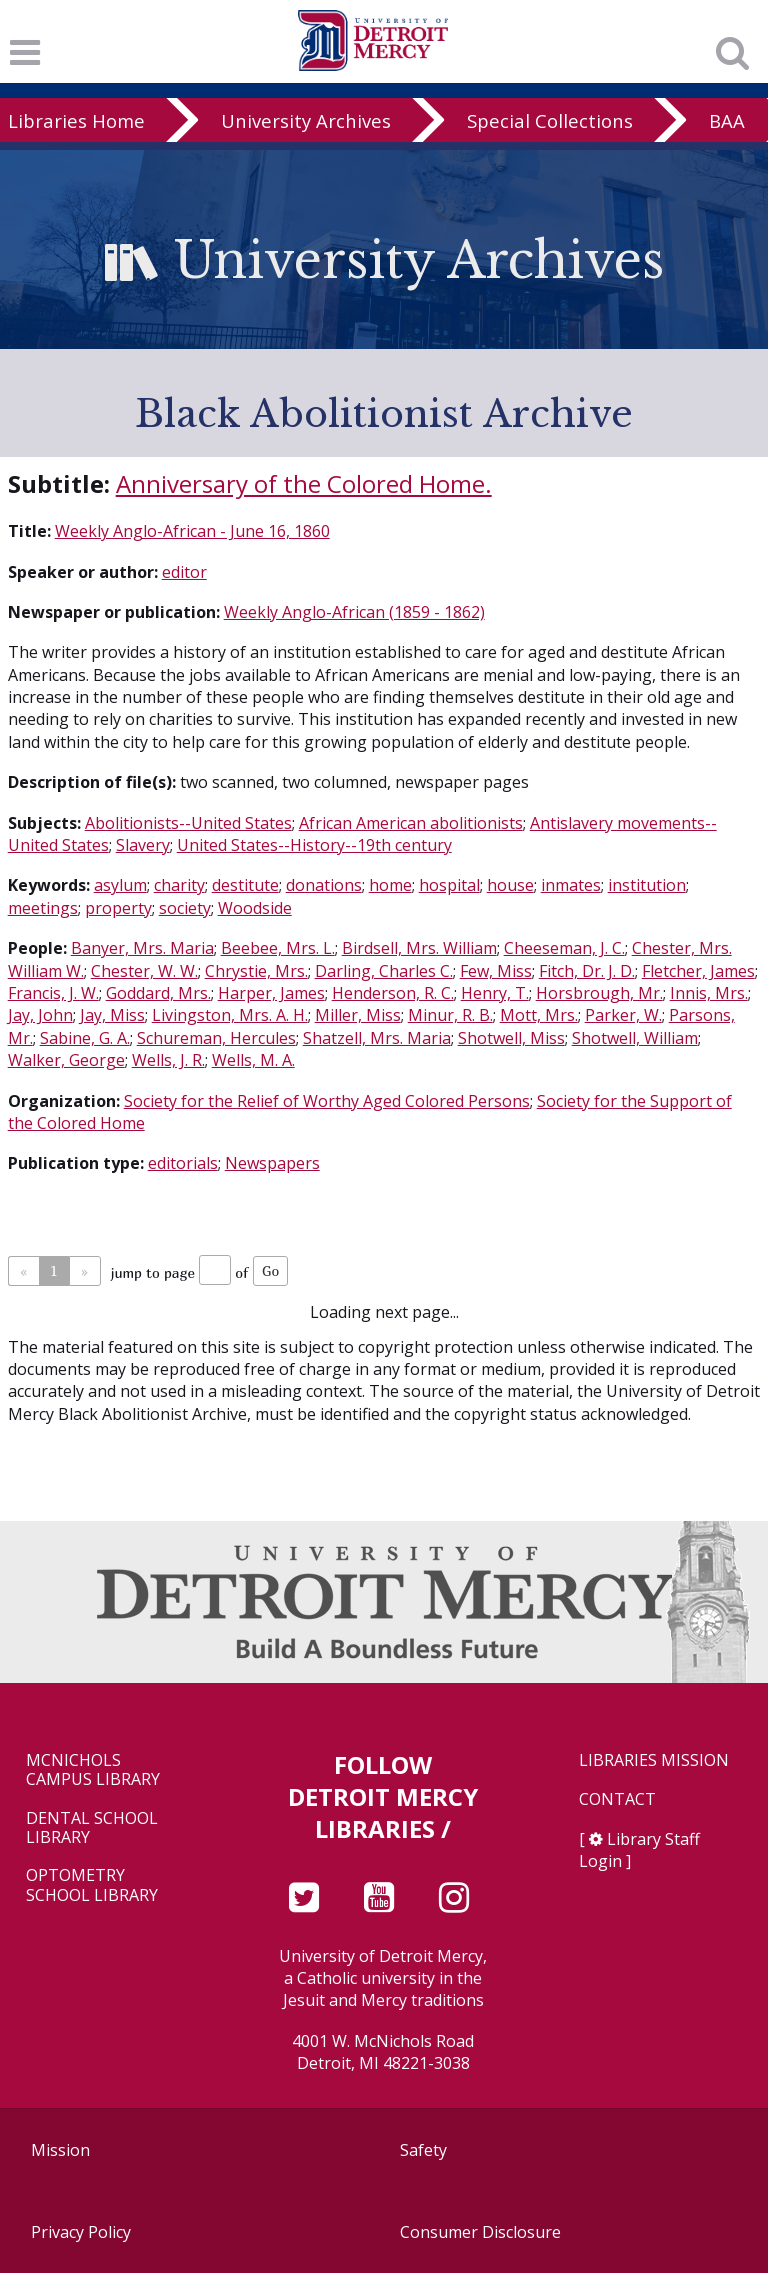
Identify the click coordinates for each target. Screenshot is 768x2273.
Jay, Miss (112, 1015)
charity (179, 885)
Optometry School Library (92, 1885)
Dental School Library (92, 1828)
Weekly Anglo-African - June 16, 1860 (192, 531)
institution (647, 885)
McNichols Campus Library (93, 1770)
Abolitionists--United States (188, 823)
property (118, 908)
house (510, 885)
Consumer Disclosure (480, 2232)
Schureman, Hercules (216, 1038)
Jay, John (40, 1015)
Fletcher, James (698, 971)
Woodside (255, 908)
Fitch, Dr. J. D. (587, 971)
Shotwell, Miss (511, 1038)
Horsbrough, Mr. (599, 993)
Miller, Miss (358, 1015)
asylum (120, 885)
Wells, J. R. (168, 1060)
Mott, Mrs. (539, 1015)
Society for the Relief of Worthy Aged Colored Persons (327, 1101)
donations (324, 885)
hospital (449, 885)
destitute (245, 885)
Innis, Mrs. (709, 993)
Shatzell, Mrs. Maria (377, 1038)
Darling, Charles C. (384, 971)
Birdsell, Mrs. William (419, 948)
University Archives (306, 120)
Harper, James (271, 993)
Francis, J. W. (53, 993)
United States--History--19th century (314, 845)
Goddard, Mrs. (158, 993)
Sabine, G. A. (85, 1038)
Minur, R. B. (450, 1015)
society (185, 908)
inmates (571, 885)
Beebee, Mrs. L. (278, 948)
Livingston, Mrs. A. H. (230, 1015)
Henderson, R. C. (393, 993)
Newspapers (272, 1163)
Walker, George (66, 1060)
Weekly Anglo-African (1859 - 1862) (354, 612)
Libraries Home (76, 120)
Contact (617, 1799)
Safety (423, 2150)
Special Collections (550, 120)
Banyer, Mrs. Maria (142, 948)
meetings (43, 908)
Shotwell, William (635, 1038)
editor (184, 572)
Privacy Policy (81, 2232)
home (390, 885)
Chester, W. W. (144, 971)
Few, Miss (496, 971)
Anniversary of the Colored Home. (304, 483)
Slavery (143, 845)
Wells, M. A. (253, 1060)
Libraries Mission (654, 1760)
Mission (60, 2150)
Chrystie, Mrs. (256, 971)
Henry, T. (495, 993)
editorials (183, 1163)
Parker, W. (623, 1015)
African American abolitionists (411, 823)
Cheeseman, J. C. (564, 948)
